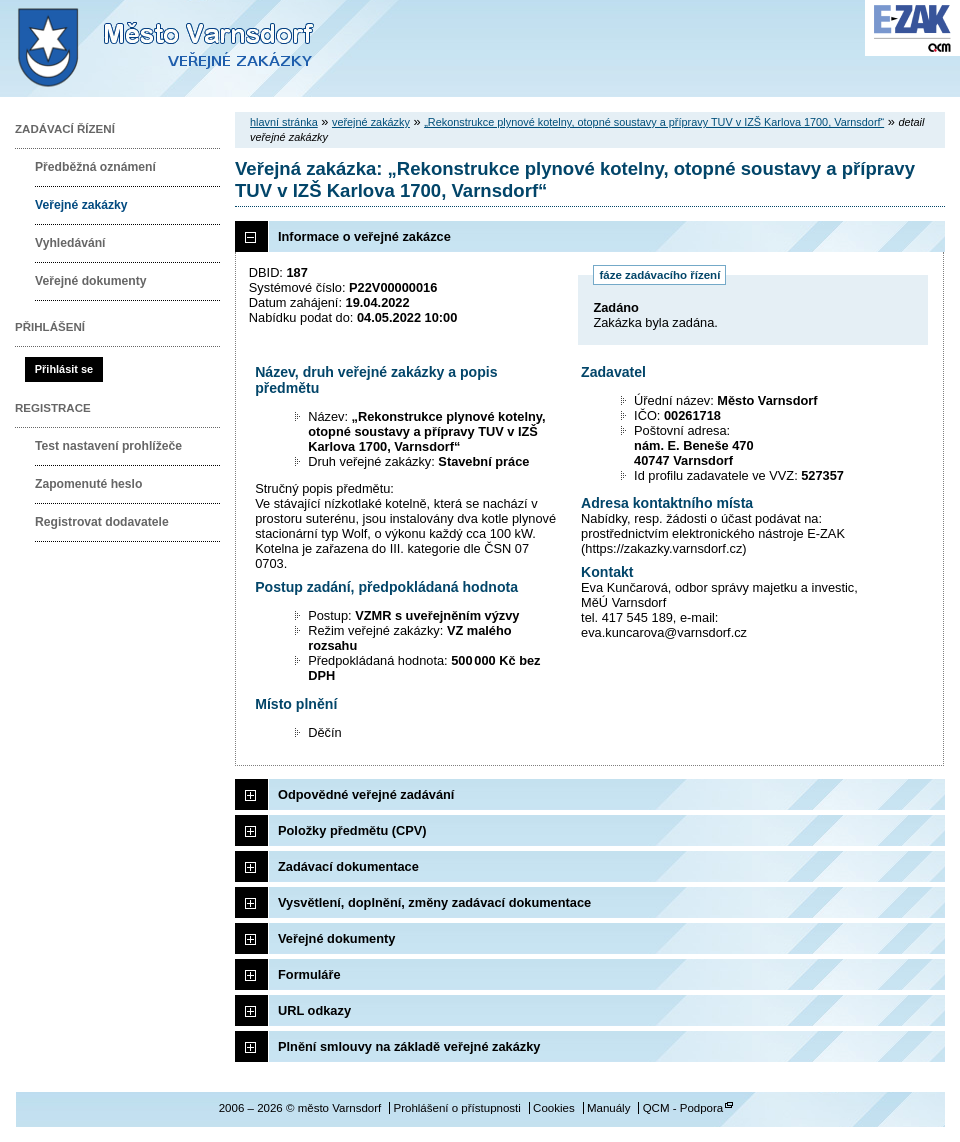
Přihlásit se (64, 369)
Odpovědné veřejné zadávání (366, 794)
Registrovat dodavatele (102, 522)
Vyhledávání (70, 243)
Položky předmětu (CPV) (352, 830)
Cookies (554, 1108)
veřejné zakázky (371, 122)
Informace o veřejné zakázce (364, 236)
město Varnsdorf (200, 48)
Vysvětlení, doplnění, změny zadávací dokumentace (434, 902)
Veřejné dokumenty (90, 281)
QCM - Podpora (683, 1108)
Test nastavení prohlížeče (108, 446)
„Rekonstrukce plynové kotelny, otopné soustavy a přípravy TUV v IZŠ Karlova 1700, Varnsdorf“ (654, 122)
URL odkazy (314, 1010)
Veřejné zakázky (81, 205)
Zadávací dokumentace (348, 866)
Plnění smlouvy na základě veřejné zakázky (409, 1046)
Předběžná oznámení (95, 167)
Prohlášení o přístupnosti (456, 1108)
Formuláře (309, 974)
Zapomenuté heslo (88, 484)
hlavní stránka (284, 122)
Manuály (609, 1108)
